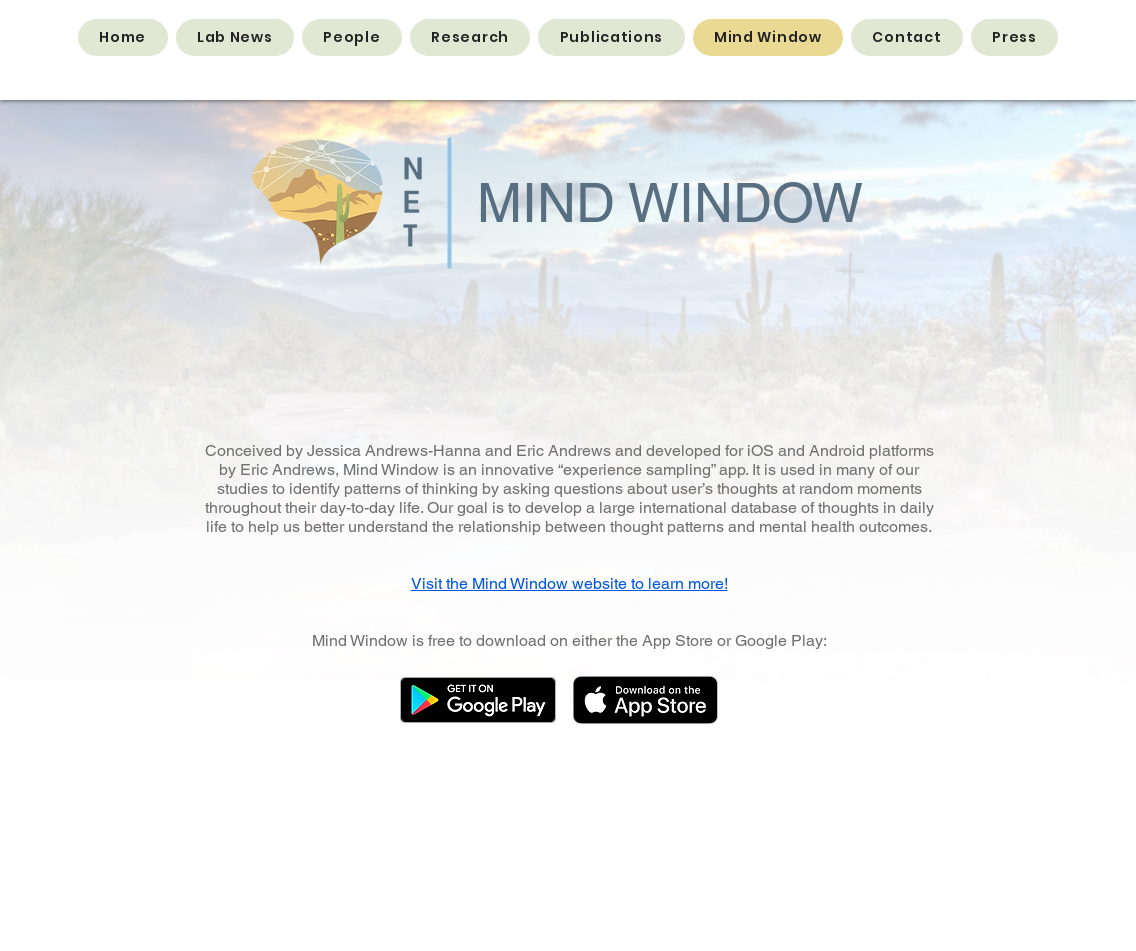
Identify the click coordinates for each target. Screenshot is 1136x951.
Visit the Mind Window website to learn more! (569, 583)
